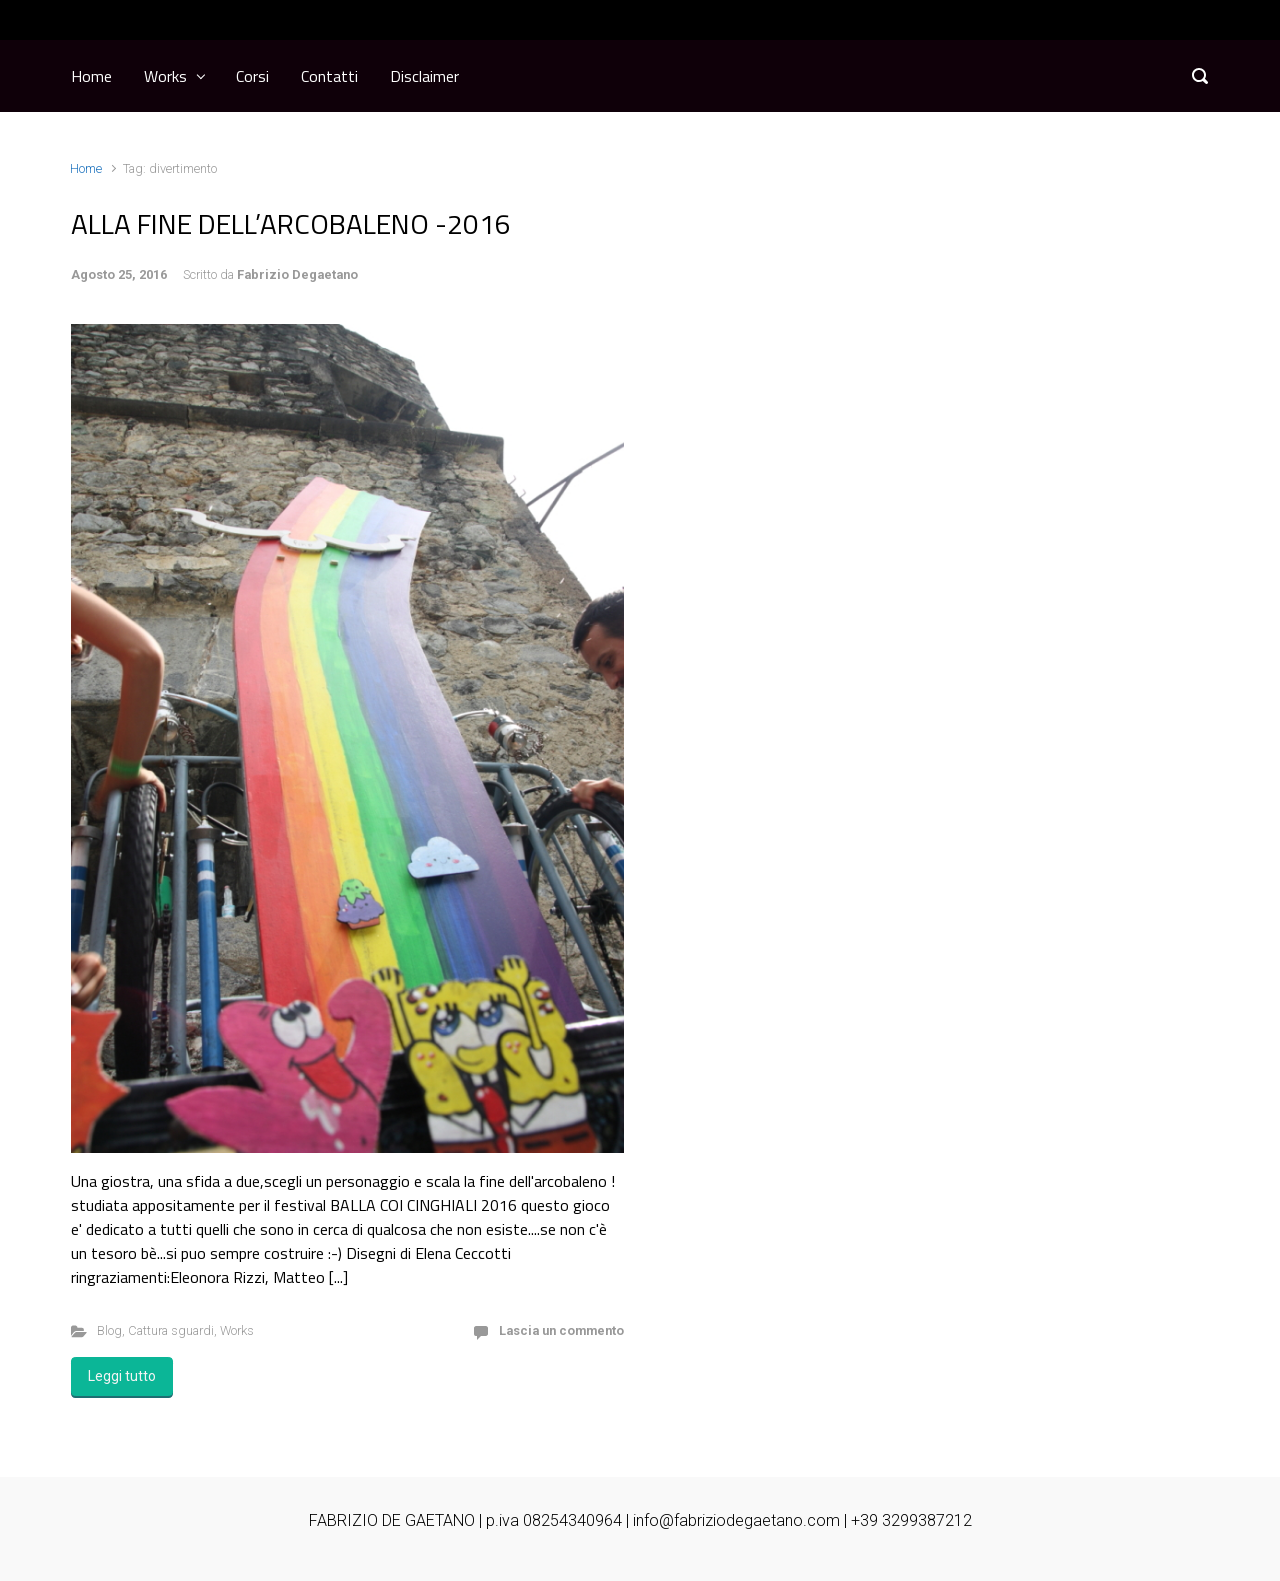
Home (91, 76)
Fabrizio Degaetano (297, 274)
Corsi (252, 76)
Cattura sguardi (171, 1330)
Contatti (329, 76)
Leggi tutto (122, 1376)
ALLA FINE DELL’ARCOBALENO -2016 (291, 223)
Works (165, 76)
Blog (109, 1330)
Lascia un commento (561, 1330)
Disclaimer (424, 76)
